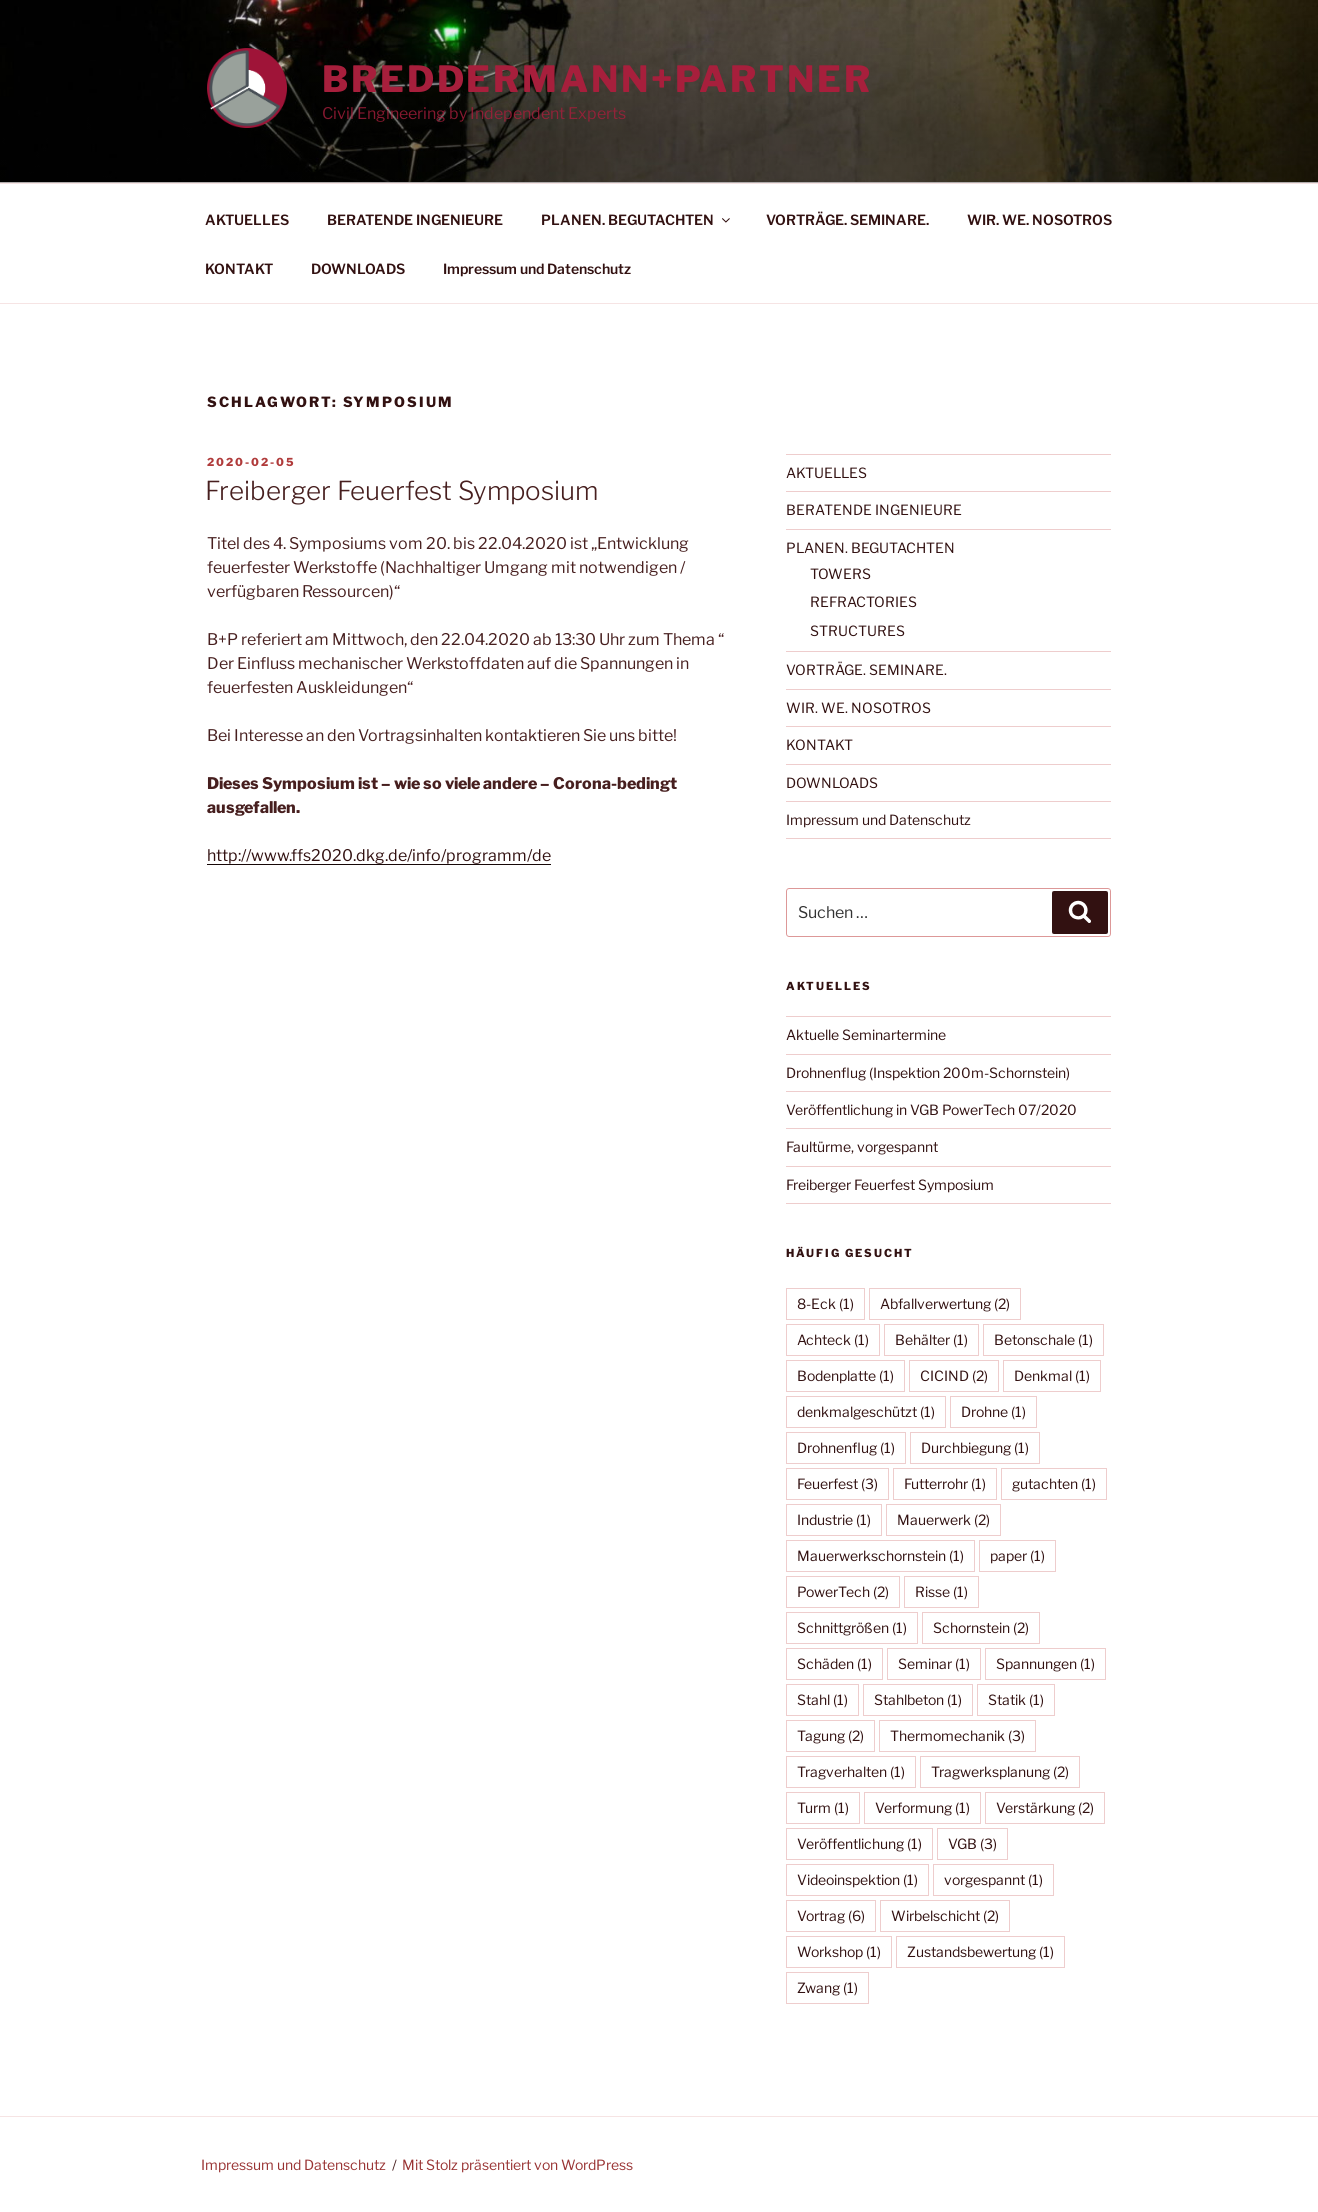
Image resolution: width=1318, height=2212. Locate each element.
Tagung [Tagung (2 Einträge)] (830, 1735)
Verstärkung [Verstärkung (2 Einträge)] (1045, 1807)
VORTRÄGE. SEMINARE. (847, 219)
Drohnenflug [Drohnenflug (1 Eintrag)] (846, 1447)
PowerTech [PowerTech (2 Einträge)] (843, 1591)
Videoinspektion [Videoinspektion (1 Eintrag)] (857, 1879)
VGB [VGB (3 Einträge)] (972, 1843)
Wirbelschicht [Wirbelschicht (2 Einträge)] (945, 1915)
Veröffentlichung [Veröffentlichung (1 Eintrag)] (859, 1843)
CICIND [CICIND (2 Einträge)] (954, 1375)
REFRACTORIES (863, 601)
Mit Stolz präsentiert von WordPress (517, 2164)
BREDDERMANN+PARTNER (597, 79)
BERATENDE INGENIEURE (415, 219)
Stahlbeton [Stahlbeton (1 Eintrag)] (918, 1699)
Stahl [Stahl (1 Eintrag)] (822, 1699)
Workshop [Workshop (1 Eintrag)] (839, 1951)
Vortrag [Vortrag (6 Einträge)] (831, 1915)
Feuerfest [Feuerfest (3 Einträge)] (837, 1483)
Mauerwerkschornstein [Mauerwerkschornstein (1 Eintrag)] (880, 1555)
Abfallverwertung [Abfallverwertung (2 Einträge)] (945, 1303)
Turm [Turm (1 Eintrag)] (823, 1807)
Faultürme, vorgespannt (862, 1146)
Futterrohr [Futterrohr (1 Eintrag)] (945, 1483)
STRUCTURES (857, 630)
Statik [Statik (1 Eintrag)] (1016, 1699)
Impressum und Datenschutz (537, 268)
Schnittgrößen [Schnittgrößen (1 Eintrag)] (852, 1627)
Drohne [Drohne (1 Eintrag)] (993, 1411)
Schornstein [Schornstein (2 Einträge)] (981, 1627)
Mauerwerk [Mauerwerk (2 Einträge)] (943, 1519)
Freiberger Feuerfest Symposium (401, 490)
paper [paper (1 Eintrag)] (1017, 1555)
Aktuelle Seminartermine (866, 1034)
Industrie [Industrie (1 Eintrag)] (834, 1519)
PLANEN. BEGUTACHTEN (637, 219)
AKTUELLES (247, 219)
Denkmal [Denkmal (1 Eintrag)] (1052, 1375)
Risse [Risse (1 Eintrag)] (941, 1591)
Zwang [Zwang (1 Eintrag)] (827, 1987)
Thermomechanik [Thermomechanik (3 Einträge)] (957, 1735)
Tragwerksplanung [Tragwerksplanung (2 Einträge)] (1000, 1771)
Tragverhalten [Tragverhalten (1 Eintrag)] (851, 1771)
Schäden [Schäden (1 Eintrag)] (834, 1663)
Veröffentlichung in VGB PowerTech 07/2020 (931, 1109)
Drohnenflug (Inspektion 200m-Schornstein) (928, 1072)
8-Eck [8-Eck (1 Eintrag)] (825, 1303)
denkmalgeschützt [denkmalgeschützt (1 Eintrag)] (866, 1411)
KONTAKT (239, 268)
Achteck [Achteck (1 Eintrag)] (833, 1339)
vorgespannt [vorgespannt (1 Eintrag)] (993, 1879)
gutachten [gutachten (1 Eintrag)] (1054, 1483)
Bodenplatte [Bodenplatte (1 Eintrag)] (845, 1375)
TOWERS (840, 573)
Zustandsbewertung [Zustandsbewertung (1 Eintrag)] (980, 1951)
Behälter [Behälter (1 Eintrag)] (931, 1339)
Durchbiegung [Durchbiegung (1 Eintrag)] (975, 1447)
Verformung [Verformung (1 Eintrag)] (922, 1807)
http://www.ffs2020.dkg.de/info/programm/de (379, 855)
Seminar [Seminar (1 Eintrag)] (934, 1663)
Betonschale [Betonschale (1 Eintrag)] (1043, 1339)
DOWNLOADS (358, 268)
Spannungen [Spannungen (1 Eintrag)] (1045, 1663)
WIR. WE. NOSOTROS (1039, 219)
